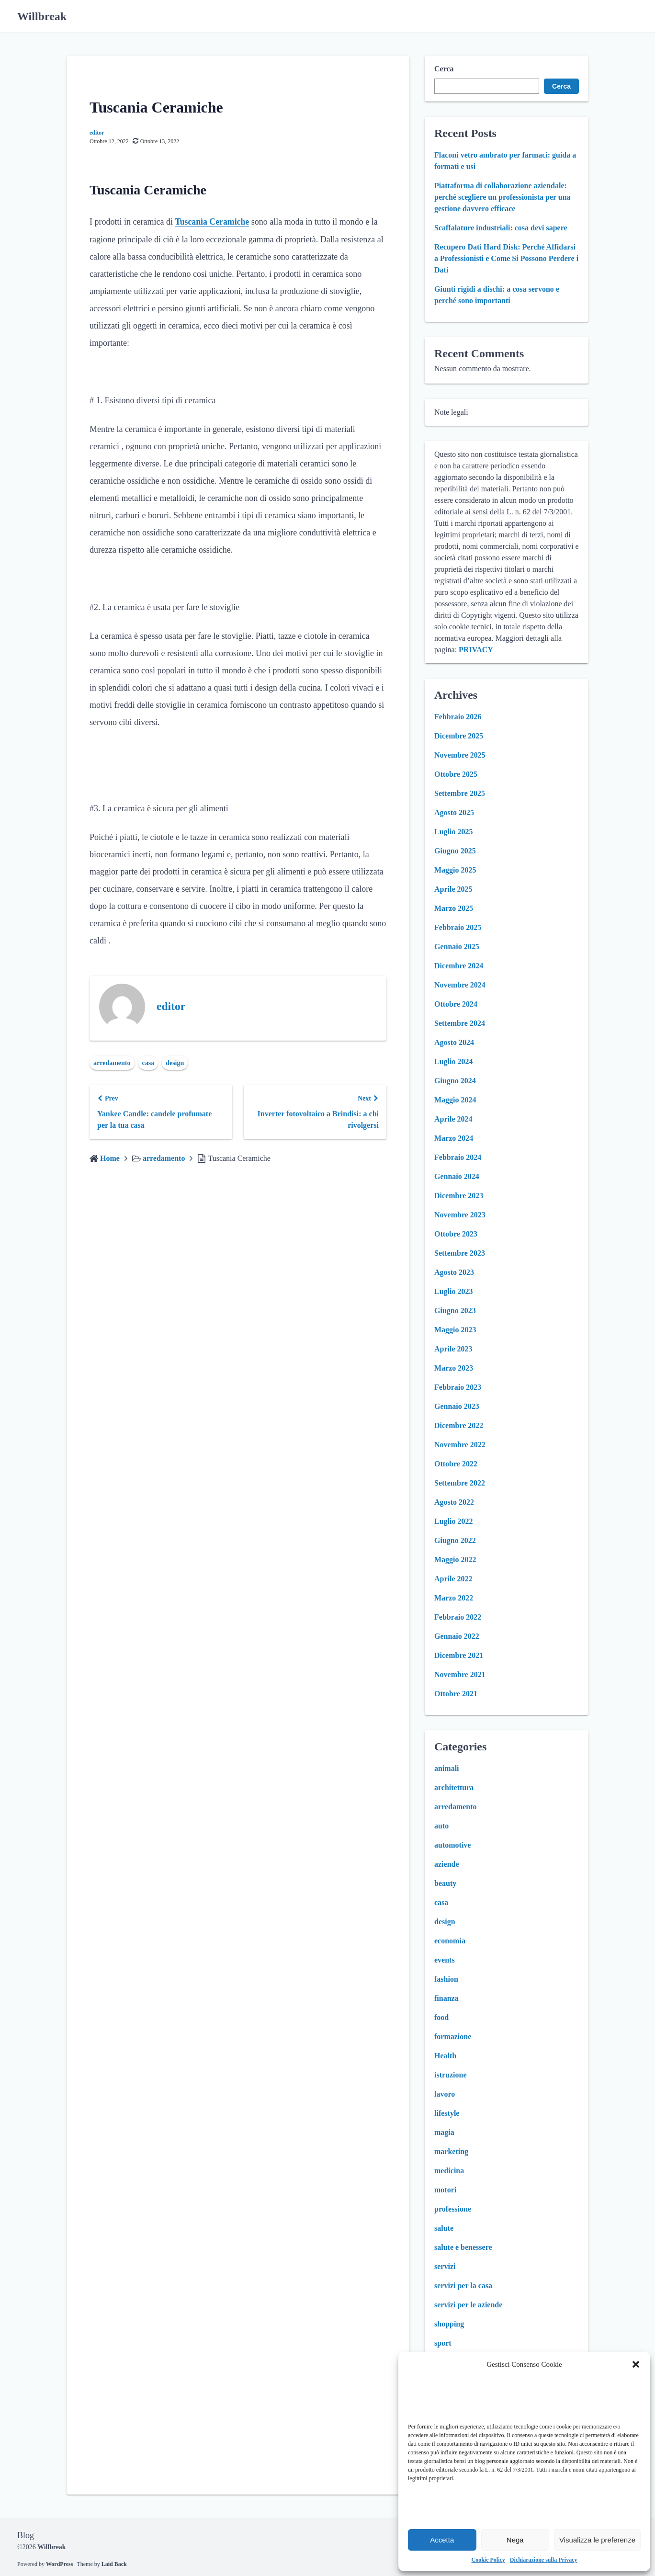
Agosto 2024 (454, 1042)
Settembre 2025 (459, 793)
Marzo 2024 (453, 1138)
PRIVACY (476, 650)
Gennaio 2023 (456, 1406)
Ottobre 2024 (455, 1004)
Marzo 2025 (453, 908)
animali (446, 1768)
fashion (446, 1979)
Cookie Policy (488, 2559)
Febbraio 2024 (457, 1157)
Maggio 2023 (455, 1330)
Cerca (444, 69)
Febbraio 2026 (457, 717)
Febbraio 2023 (457, 1387)
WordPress (59, 2564)
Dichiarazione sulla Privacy (543, 2559)
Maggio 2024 (455, 1100)
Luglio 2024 (453, 1061)
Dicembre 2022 (458, 1425)
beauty (445, 1883)
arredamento (112, 1062)
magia (444, 2132)
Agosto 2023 (454, 1272)
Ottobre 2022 (455, 1464)
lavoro (444, 2094)
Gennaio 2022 (456, 1636)
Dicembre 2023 (458, 1196)
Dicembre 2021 (458, 1655)
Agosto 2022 (454, 1502)
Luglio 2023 (453, 1291)
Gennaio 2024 (456, 1176)
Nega (515, 2540)
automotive (452, 1845)
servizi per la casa (463, 2285)
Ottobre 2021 (455, 1694)
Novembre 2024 (460, 985)
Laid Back (114, 2564)
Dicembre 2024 (458, 966)
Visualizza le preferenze (597, 2540)
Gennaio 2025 (456, 946)
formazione (452, 2036)
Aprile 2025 (453, 889)
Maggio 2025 (455, 870)
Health (445, 2056)
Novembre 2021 (460, 1674)
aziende (446, 1864)
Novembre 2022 (460, 1445)
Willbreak (42, 16)
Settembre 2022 (459, 1483)
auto (441, 1826)
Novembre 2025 (460, 755)
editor (97, 132)
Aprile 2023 (453, 1349)
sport (443, 2343)
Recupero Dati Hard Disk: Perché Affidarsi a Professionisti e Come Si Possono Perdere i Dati (506, 258)
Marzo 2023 (453, 1368)
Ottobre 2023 (455, 1234)
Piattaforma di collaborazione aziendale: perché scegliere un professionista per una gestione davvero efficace (502, 197)
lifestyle (446, 2113)
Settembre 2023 (459, 1253)
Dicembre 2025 (458, 736)
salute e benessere (463, 2247)
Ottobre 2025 (455, 774)
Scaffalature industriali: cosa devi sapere (500, 228)
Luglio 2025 (453, 832)
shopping (449, 2324)
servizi (444, 2266)
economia (449, 1941)
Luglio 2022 (453, 1521)
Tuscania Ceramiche (212, 222)
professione (452, 2209)
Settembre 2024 (459, 1023)
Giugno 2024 (455, 1081)
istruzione (450, 2075)
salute (443, 2228)
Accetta (442, 2540)
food (441, 2017)
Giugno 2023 (455, 1310)
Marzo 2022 (453, 1598)
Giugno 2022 (455, 1540)
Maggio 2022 (455, 1559)
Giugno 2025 (455, 851)
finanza (446, 1998)
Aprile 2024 (453, 1119)
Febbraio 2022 (457, 1617)
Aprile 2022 (453, 1579)
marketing (451, 2151)
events (444, 1960)
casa (148, 1062)
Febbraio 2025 (457, 927)
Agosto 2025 (454, 812)
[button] (636, 2364)
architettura (454, 1787)
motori (445, 2190)
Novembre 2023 (460, 1215)
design (175, 1062)
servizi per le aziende (468, 2305)
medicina (449, 2171)
